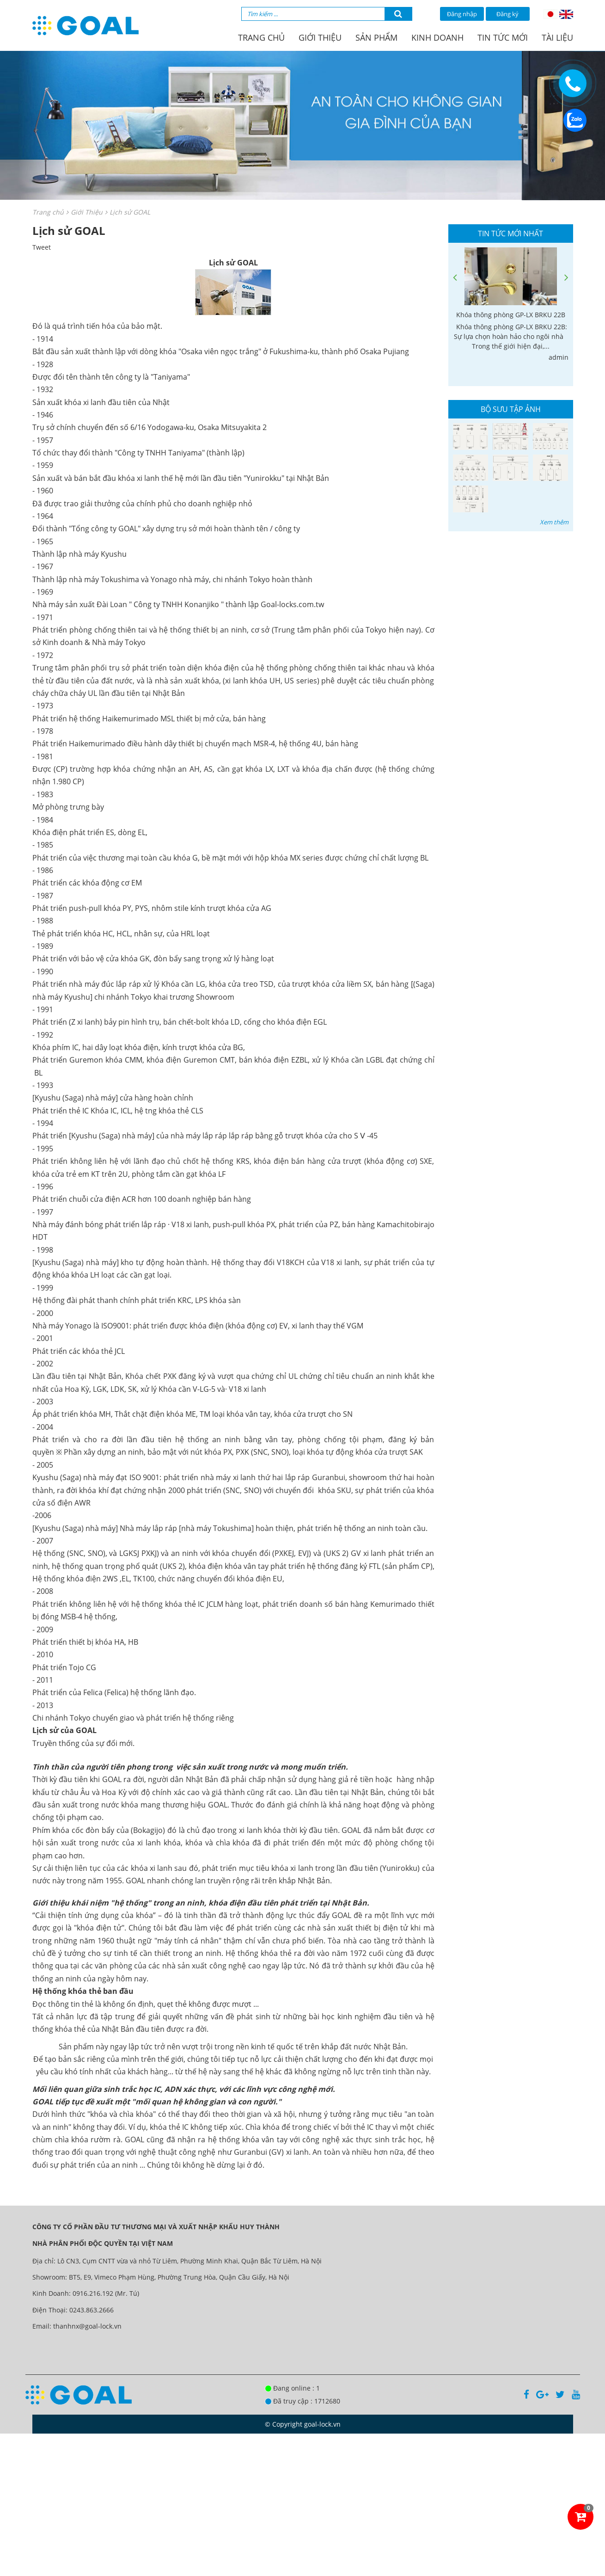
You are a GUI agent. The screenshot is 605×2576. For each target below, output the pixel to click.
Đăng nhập (462, 14)
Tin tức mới (502, 37)
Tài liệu (557, 37)
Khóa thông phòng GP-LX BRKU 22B (510, 314)
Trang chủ (261, 37)
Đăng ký (507, 14)
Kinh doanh (437, 37)
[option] (510, 304)
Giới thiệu (320, 37)
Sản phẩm (376, 37)
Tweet (41, 247)
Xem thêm (554, 522)
